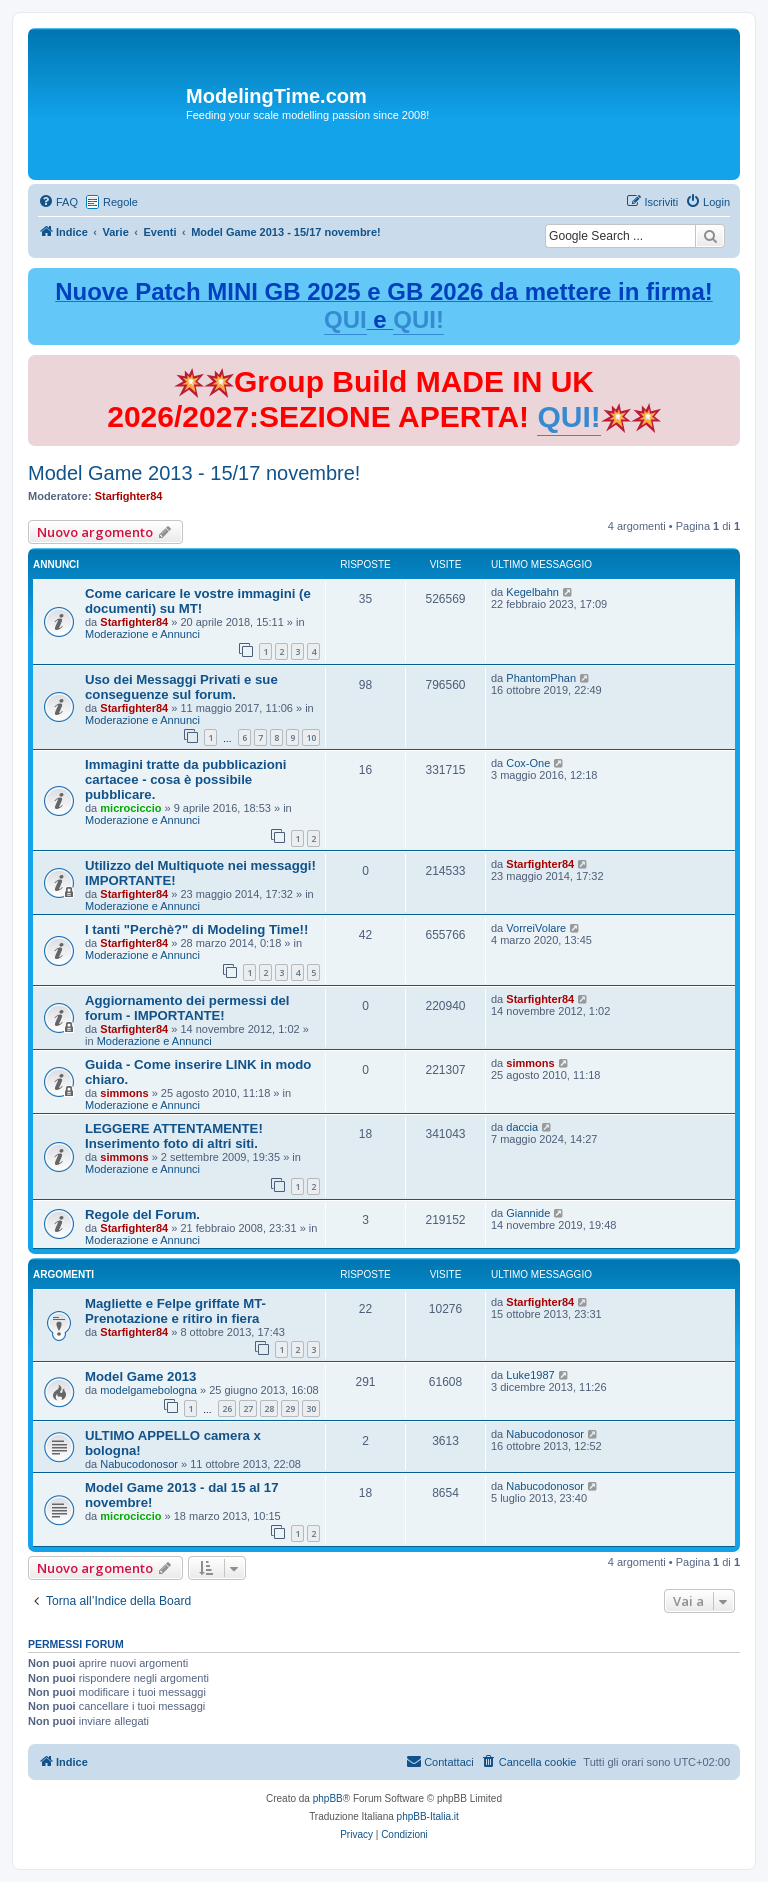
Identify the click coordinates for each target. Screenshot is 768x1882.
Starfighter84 (129, 496)
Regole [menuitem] (120, 202)
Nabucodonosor (139, 1464)
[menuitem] (58, 202)
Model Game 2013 (140, 1376)
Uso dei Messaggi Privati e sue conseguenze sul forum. (181, 687)
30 (311, 1408)
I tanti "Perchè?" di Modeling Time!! (196, 929)
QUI (345, 319)
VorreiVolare (536, 928)
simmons (124, 1093)
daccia (522, 1127)
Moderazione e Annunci (142, 634)
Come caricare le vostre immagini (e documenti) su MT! (198, 601)
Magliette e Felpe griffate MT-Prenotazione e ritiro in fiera (175, 1311)
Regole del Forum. (142, 1214)
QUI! (418, 319)
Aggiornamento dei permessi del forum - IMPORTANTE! (187, 1008)
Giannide (528, 1213)
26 (227, 1408)
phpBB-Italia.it (428, 1816)
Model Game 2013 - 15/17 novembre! (194, 473)
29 (290, 1408)
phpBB (328, 1798)
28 (269, 1408)
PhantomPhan (541, 678)
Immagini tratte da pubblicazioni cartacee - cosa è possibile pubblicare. (186, 779)
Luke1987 (530, 1375)
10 (311, 737)
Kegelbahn (532, 592)
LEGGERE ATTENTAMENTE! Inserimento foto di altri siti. (174, 1136)
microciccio (130, 808)
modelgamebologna (148, 1390)
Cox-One (528, 763)
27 (248, 1408)
